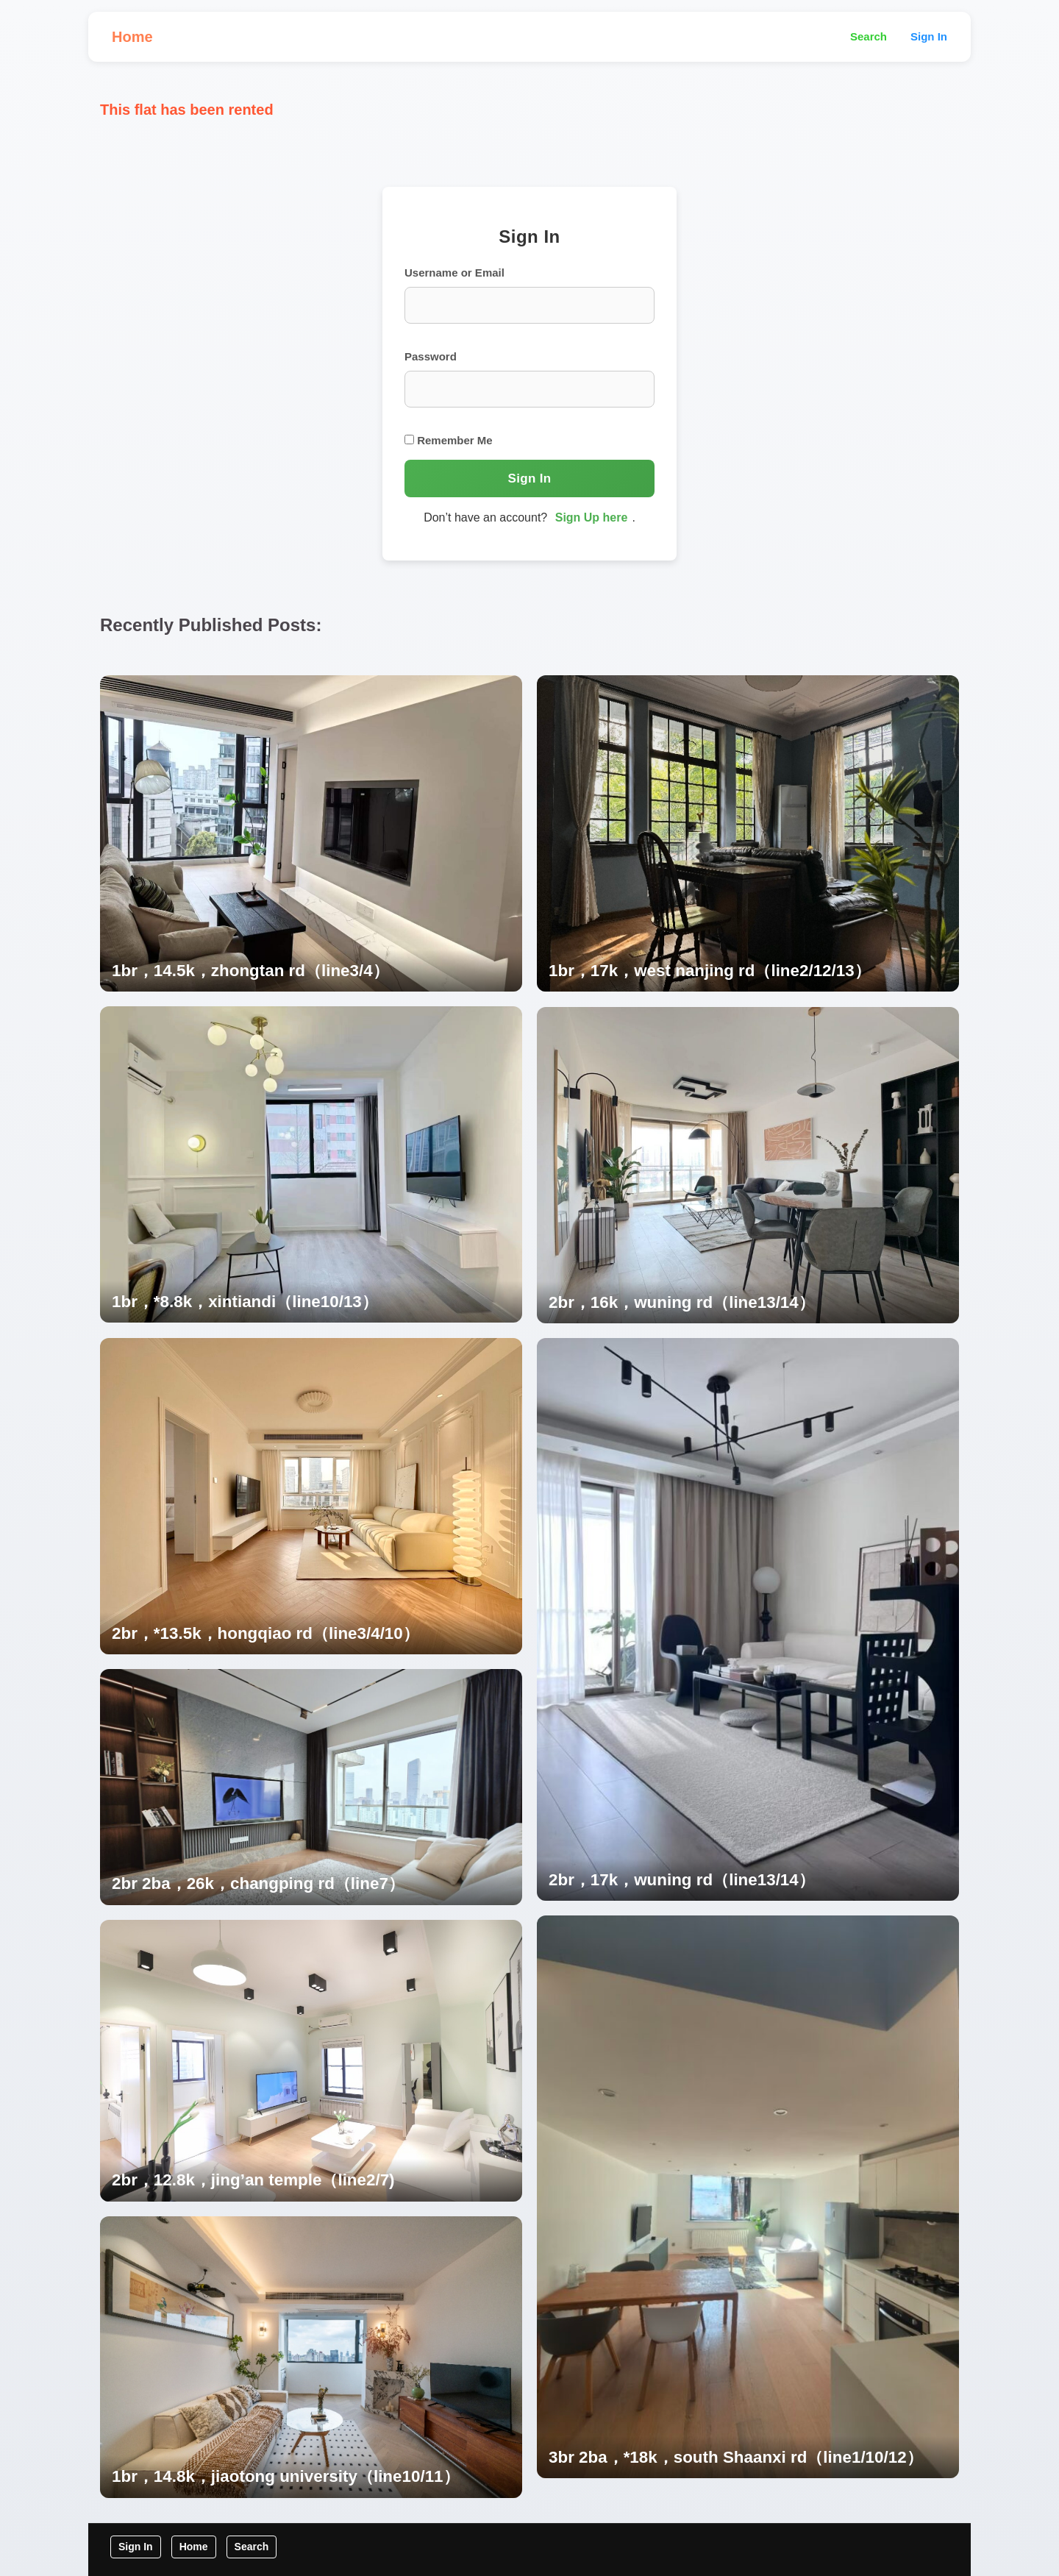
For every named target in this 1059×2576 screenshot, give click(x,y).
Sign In (928, 36)
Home (132, 37)
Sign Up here (591, 517)
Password (430, 356)
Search (868, 36)
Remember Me (448, 440)
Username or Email (454, 272)
